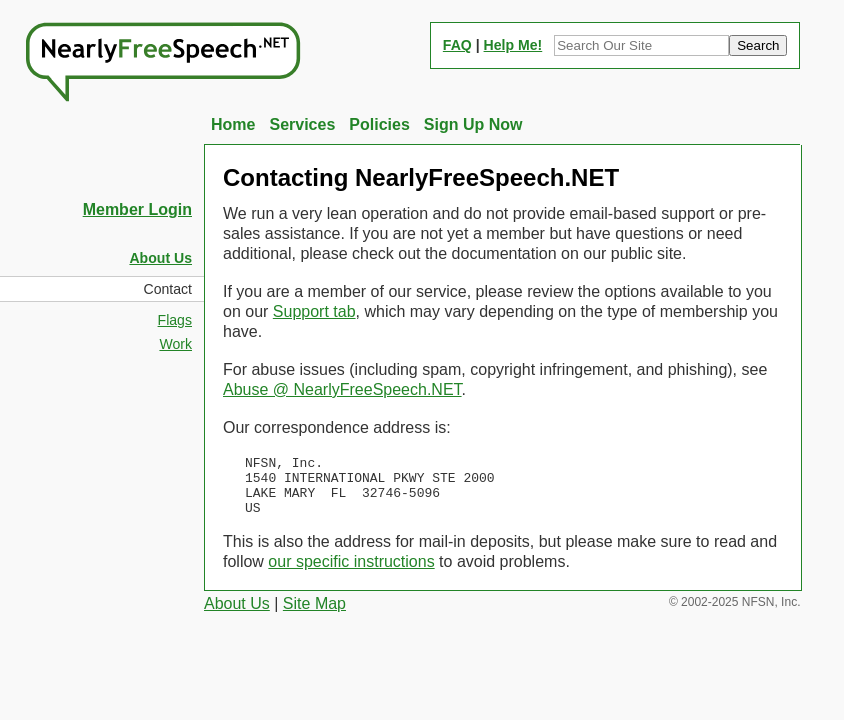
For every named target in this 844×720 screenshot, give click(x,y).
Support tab (314, 311)
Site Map (314, 615)
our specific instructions (351, 573)
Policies (379, 124)
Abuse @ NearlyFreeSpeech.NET (342, 389)
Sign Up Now (473, 124)
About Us (237, 615)
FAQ (457, 45)
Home (233, 124)
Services (302, 124)
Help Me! (513, 45)
